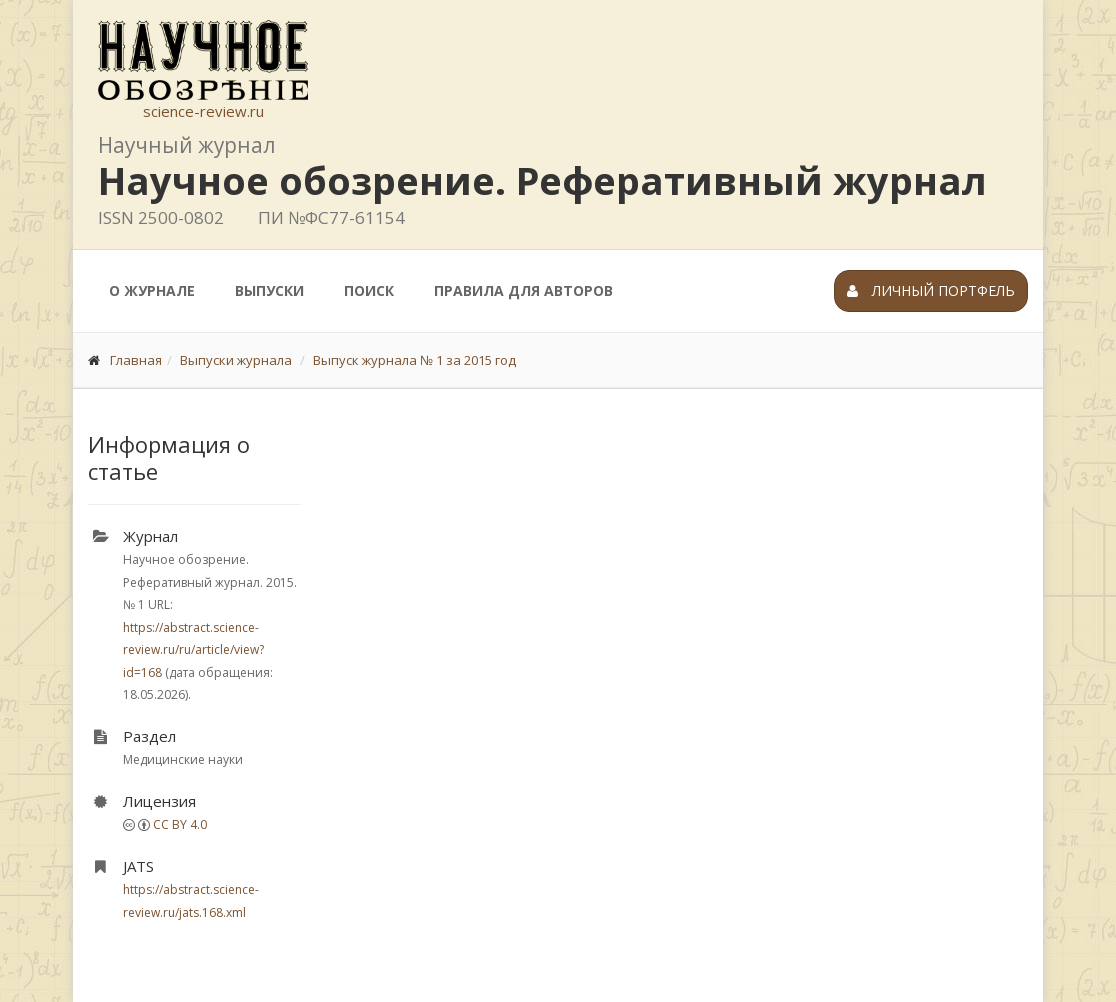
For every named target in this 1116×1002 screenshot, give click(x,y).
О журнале (152, 290)
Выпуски (269, 290)
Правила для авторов (523, 290)
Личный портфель (931, 290)
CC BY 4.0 (180, 824)
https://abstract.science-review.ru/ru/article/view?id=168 (193, 650)
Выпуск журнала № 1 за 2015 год (414, 360)
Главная (136, 360)
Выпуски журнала (236, 360)
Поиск (369, 290)
